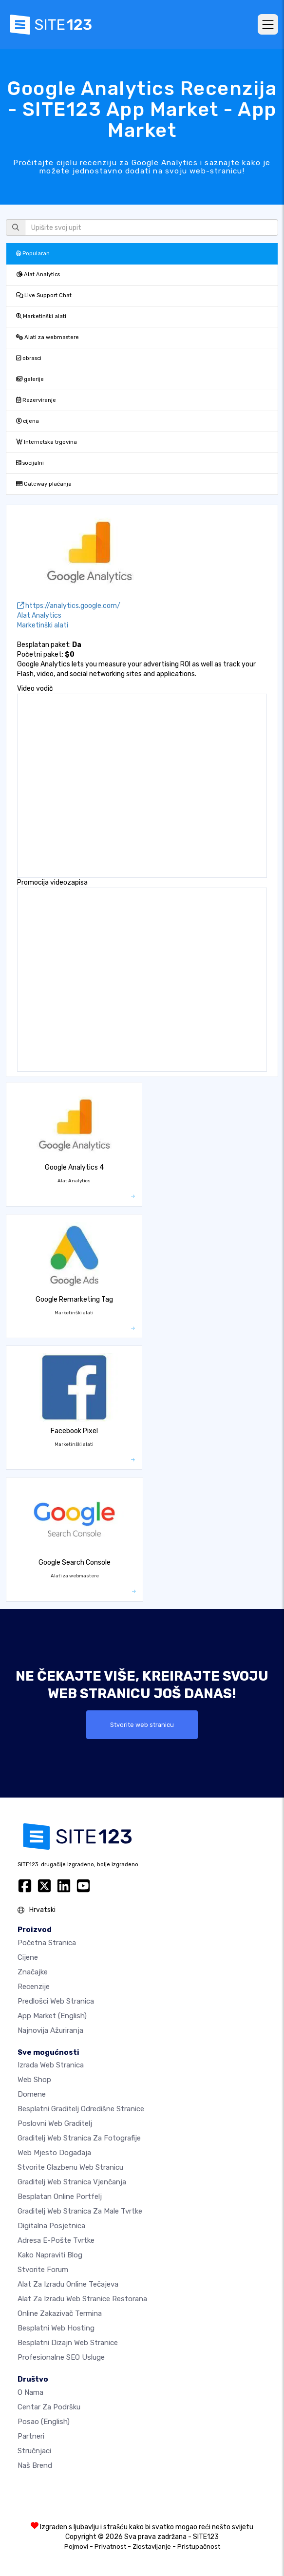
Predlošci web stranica (56, 2001)
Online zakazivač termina (60, 2313)
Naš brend (35, 2465)
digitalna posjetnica (51, 2225)
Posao (44, 2421)
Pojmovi (76, 2546)
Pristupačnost (198, 2546)
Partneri (31, 2436)
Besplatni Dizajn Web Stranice (68, 2342)
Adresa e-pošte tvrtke (56, 2240)
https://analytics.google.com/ (68, 606)
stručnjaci (34, 2450)
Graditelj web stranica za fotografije (79, 2138)
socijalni (30, 463)
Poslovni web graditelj (55, 2123)
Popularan (33, 253)
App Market (52, 2015)
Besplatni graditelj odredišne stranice (81, 2108)
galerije (30, 379)
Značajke (33, 1972)
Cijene (28, 1957)
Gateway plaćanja (44, 484)
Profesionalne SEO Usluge (61, 2357)
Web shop (34, 2079)
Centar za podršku (49, 2407)
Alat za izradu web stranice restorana (82, 2298)
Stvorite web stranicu (142, 1724)
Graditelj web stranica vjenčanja (72, 2182)
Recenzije (34, 1986)
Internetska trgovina (46, 442)
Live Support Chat (44, 295)
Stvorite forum (43, 2269)
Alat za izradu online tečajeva (68, 2284)
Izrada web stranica (51, 2065)
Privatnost (110, 2546)
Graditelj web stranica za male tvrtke (80, 2211)
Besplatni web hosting (56, 2328)
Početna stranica (47, 1942)
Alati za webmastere (47, 337)
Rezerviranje (36, 400)
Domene (32, 2094)
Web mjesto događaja (54, 2152)
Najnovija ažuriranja (50, 2030)
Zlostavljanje (152, 2546)
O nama (30, 2392)
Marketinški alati (41, 316)
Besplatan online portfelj (60, 2196)
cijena (27, 421)
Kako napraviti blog (50, 2255)
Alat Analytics (38, 274)
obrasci (28, 358)
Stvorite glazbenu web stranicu (70, 2167)
